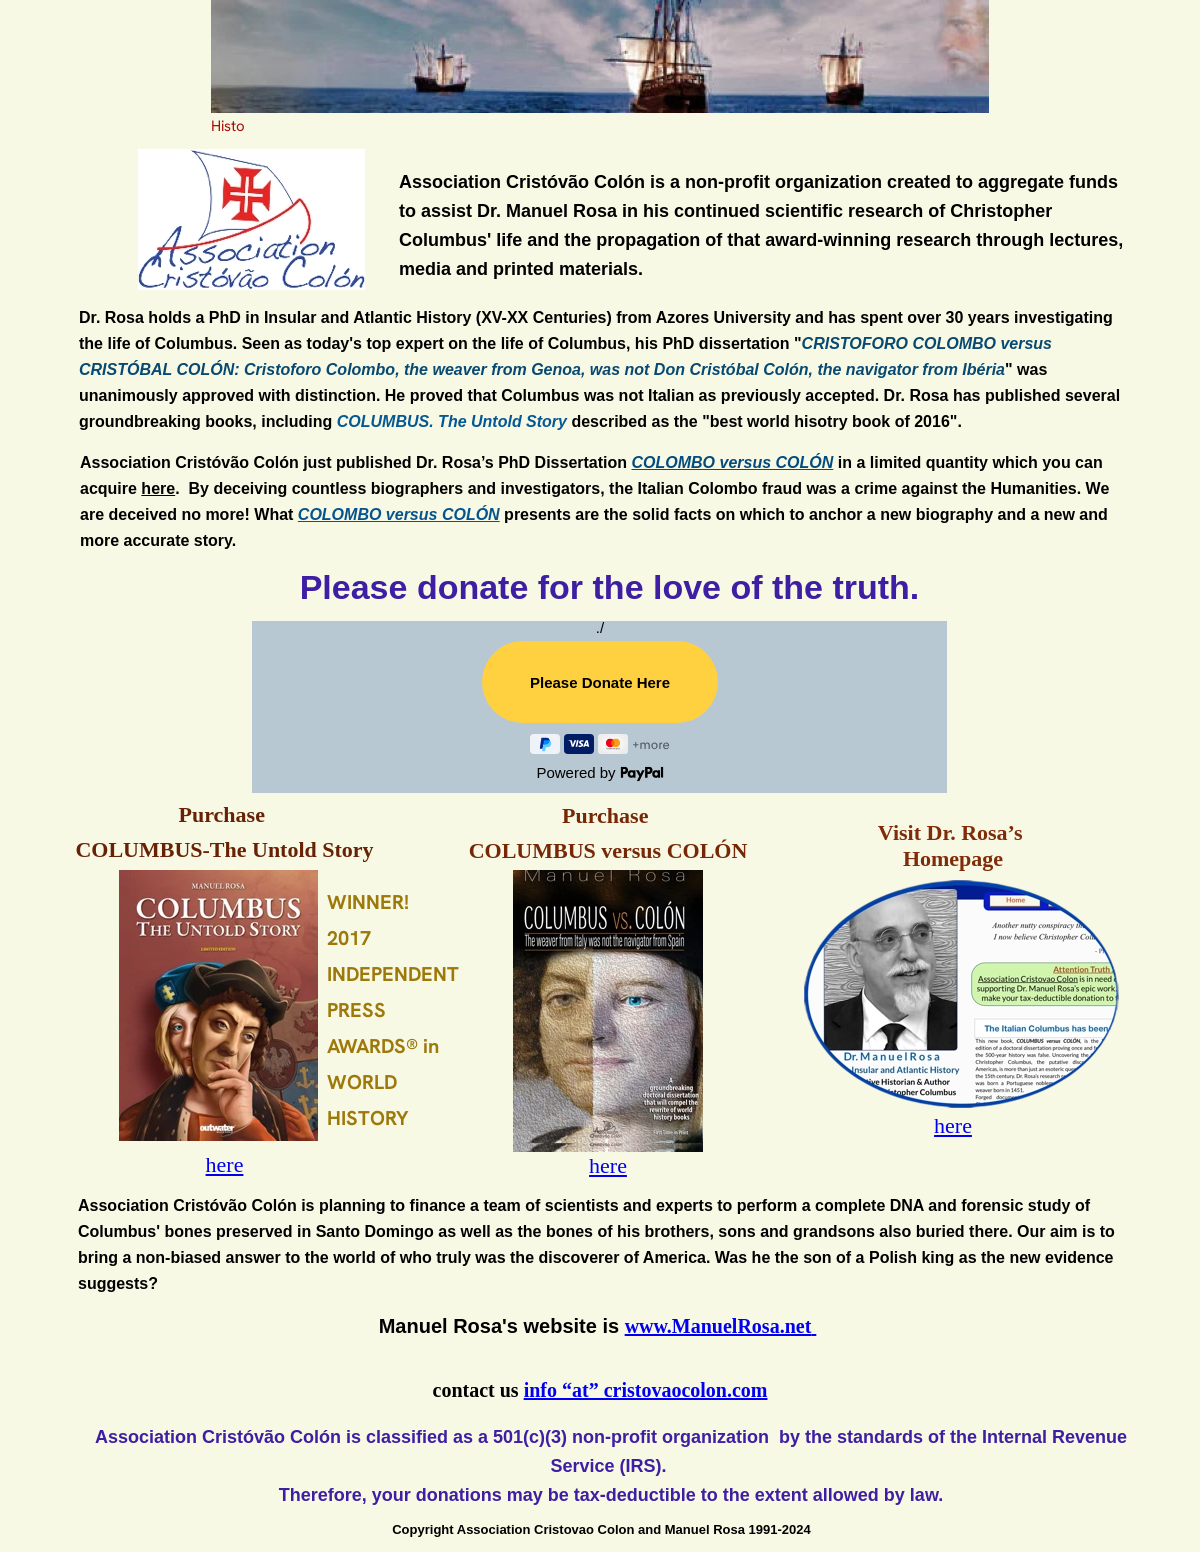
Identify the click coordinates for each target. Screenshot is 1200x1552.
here (158, 488)
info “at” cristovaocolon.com (646, 1390)
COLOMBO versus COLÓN (733, 462)
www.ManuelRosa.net (718, 1326)
